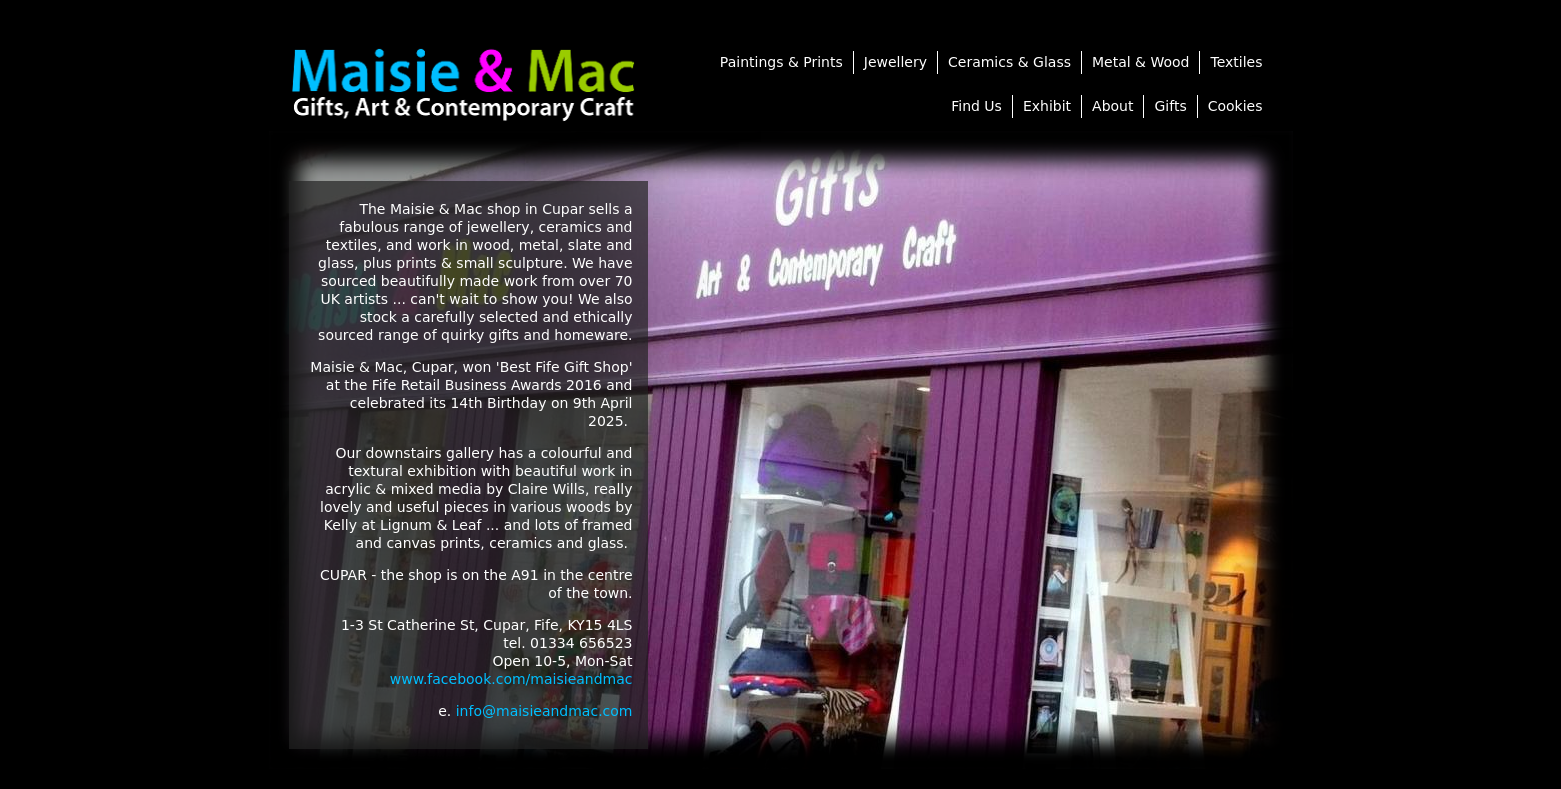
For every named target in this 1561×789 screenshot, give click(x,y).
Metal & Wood (1141, 62)
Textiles (1236, 62)
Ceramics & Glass (1009, 62)
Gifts (1170, 106)
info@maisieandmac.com (544, 711)
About (1112, 106)
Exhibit (1047, 106)
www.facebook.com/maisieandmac (511, 679)
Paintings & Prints (781, 62)
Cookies (1235, 106)
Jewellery (895, 62)
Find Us (976, 106)
